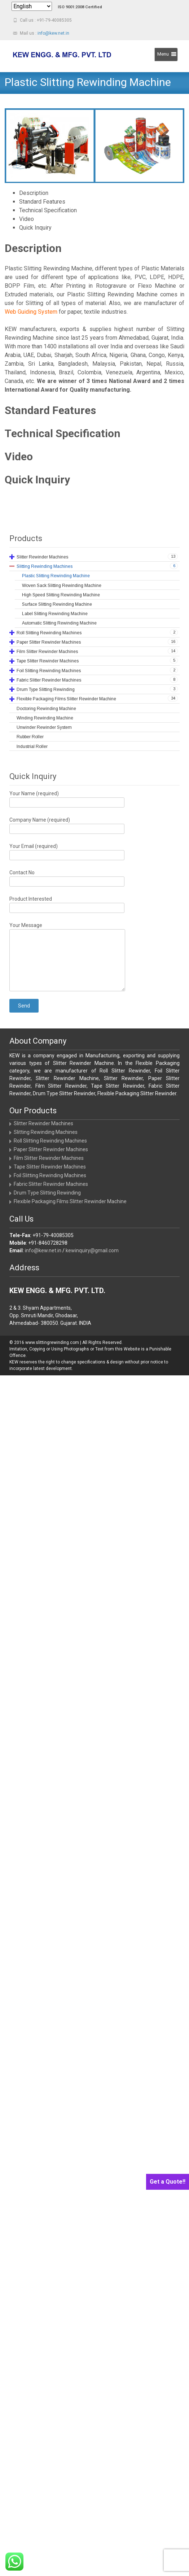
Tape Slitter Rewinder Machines (50, 1167)
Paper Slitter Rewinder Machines (51, 1149)
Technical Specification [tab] (48, 210)
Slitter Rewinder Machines (43, 1123)
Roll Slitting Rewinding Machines (50, 1141)
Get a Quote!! (167, 2181)
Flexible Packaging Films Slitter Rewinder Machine (70, 1201)
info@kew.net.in (53, 33)
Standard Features (50, 410)
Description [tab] (33, 193)
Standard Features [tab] (42, 201)
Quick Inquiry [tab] (35, 227)
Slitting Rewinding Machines (46, 1132)
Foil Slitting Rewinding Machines (50, 1175)
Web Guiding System (31, 311)
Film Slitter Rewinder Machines (49, 1158)
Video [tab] (26, 219)
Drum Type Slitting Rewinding (47, 1193)
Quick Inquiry (37, 479)
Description (33, 248)
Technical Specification (62, 433)
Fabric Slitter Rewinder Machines (51, 1184)
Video (19, 456)
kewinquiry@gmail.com (92, 1250)
